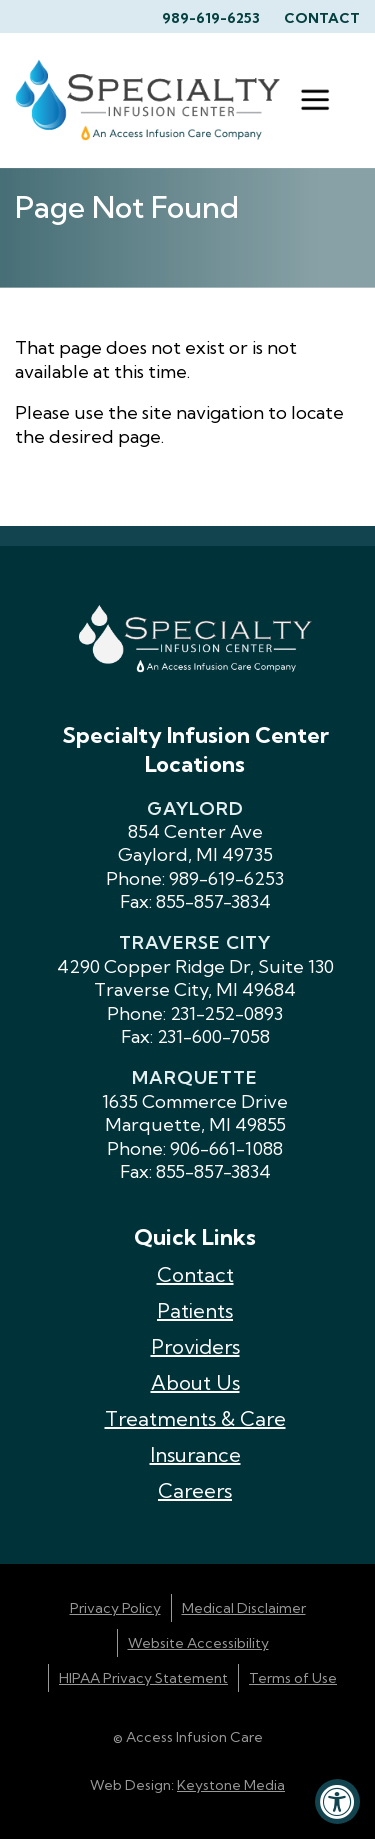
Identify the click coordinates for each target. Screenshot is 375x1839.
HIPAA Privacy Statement (143, 1678)
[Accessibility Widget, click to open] (337, 1801)
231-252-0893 (226, 1013)
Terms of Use (293, 1678)
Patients (195, 1310)
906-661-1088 (226, 1148)
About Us (195, 1382)
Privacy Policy (115, 1608)
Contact (322, 18)
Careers (195, 1490)
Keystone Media (231, 1785)
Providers (195, 1346)
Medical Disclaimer (244, 1608)
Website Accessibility (198, 1643)
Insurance (195, 1454)
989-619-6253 (211, 18)
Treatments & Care (195, 1418)
